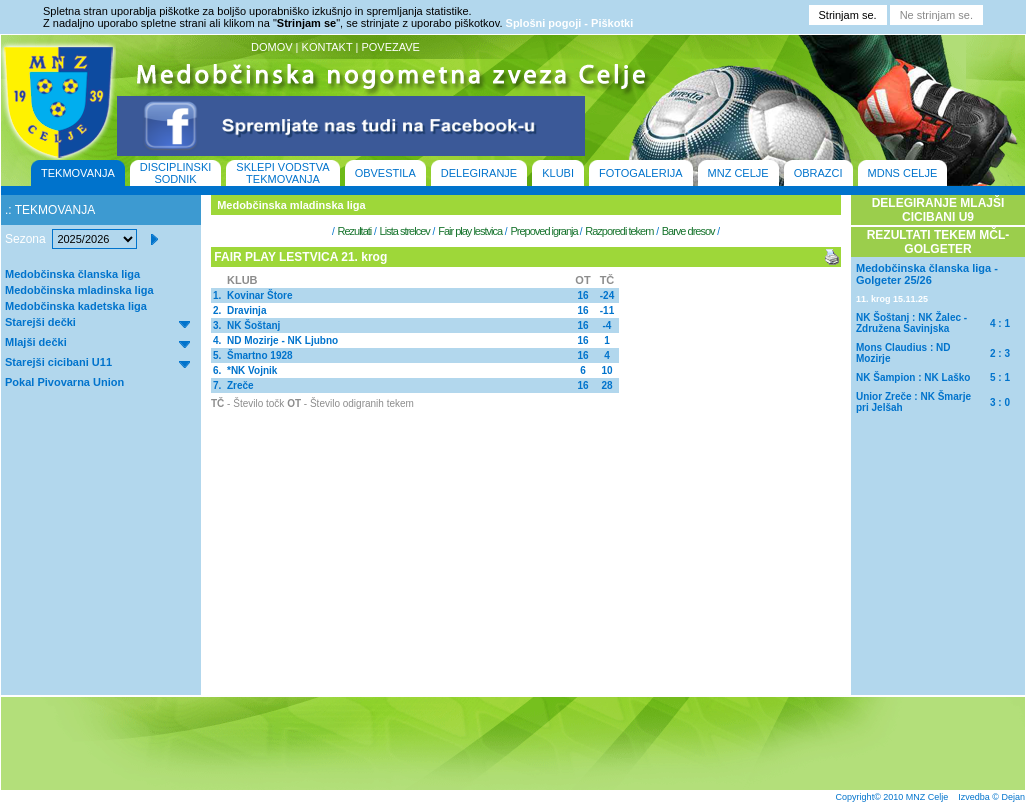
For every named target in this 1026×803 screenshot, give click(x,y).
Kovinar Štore (260, 295)
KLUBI (558, 173)
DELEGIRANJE (479, 173)
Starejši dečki (40, 322)
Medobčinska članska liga (72, 274)
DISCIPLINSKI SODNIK (176, 173)
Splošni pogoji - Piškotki (570, 23)
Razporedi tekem (619, 231)
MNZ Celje (927, 797)
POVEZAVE (390, 47)
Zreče (240, 385)
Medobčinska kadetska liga (76, 306)
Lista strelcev (405, 231)
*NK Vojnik (252, 370)
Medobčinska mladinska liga (79, 290)
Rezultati (354, 231)
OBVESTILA (385, 173)
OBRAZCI (818, 173)
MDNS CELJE (903, 173)
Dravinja (246, 310)
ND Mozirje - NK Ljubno (282, 340)
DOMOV (272, 47)
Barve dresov (688, 231)
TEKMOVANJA (78, 173)
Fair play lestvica (470, 231)
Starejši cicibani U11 (58, 362)
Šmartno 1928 (260, 355)
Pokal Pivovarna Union (64, 382)
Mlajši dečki (36, 342)
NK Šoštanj (253, 325)
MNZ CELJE (738, 173)
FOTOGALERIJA (641, 173)
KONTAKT (327, 47)
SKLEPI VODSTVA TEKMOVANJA (282, 173)
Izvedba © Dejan (991, 797)
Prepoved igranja (544, 231)
